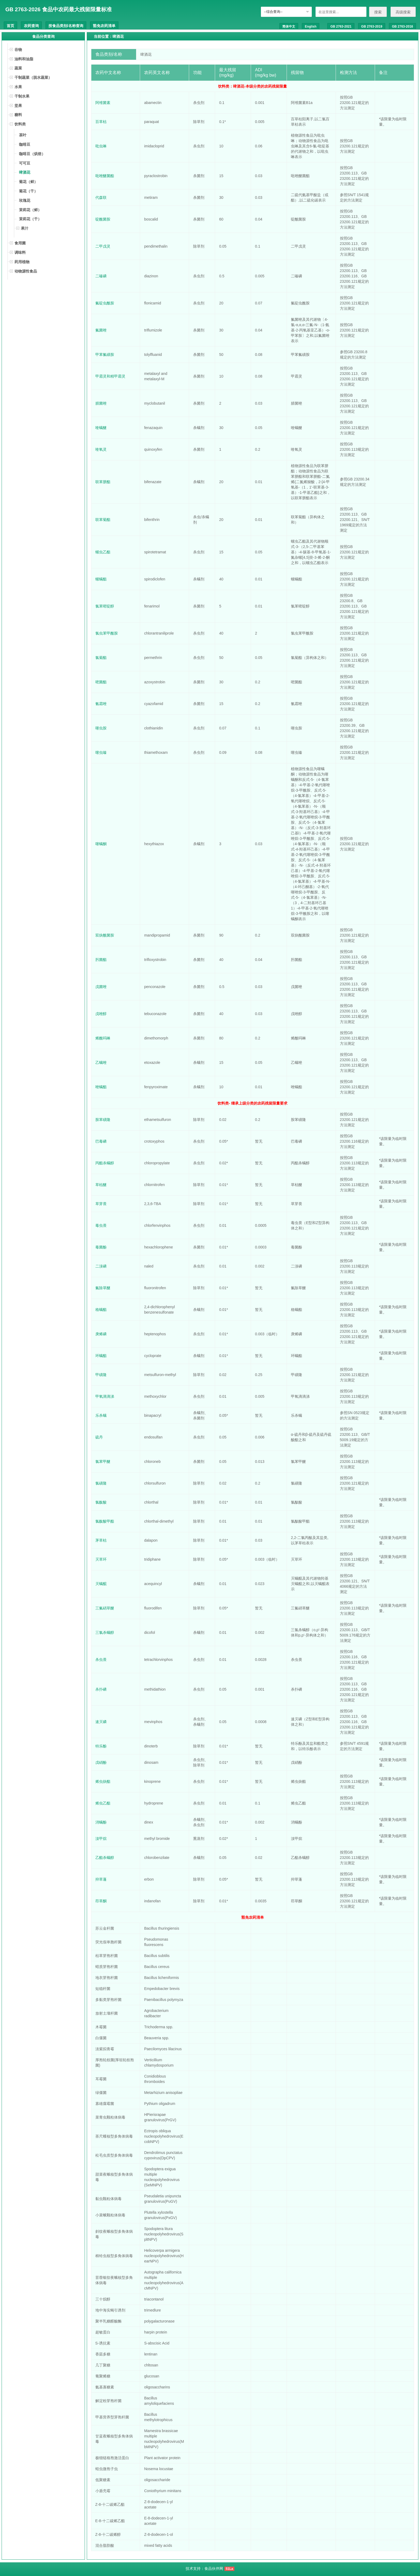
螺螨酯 (101, 579)
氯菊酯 (101, 657)
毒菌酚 (101, 1247)
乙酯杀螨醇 (104, 1857)
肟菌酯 (101, 959)
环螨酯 (101, 1356)
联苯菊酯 (102, 519)
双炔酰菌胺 (104, 935)
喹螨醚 (101, 428)
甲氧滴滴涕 (104, 1396)
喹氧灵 (101, 449)
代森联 (101, 197)
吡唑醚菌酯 (104, 176)
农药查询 (31, 26)
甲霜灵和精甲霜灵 (110, 376)
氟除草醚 (102, 1288)
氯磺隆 (101, 1483)
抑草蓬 (101, 1879)
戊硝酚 (101, 1762)
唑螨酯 (101, 1087)
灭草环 (101, 1559)
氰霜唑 (101, 704)
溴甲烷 (101, 1838)
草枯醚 (101, 1185)
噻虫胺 (101, 728)
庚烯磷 (101, 1334)
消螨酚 (101, 1822)
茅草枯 (101, 1540)
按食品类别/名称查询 (65, 26)
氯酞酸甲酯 (104, 1521)
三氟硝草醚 (104, 1608)
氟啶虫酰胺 (104, 303)
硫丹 (99, 1437)
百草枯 (101, 122)
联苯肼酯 (102, 482)
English (310, 26)
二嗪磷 (101, 276)
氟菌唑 (101, 330)
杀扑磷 (101, 1689)
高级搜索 (403, 12)
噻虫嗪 (101, 752)
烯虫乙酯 (102, 1803)
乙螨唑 (101, 1062)
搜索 (378, 12)
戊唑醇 (101, 1014)
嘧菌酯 (101, 682)
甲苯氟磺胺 (104, 354)
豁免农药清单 (104, 26)
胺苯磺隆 (102, 1119)
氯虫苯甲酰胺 (106, 633)
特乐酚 (101, 1746)
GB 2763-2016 (402, 26)
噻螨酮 (101, 844)
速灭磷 (101, 1722)
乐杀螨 (101, 1415)
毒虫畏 (101, 1225)
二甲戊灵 (102, 246)
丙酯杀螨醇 (104, 1163)
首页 (10, 26)
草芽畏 (101, 1204)
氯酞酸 (101, 1502)
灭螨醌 (101, 1584)
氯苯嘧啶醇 (104, 606)
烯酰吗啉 (102, 1038)
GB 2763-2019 (371, 26)
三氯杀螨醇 (104, 1632)
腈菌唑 (101, 403)
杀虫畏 (101, 1659)
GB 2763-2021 (340, 26)
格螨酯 (101, 1309)
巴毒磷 (101, 1141)
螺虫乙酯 (102, 552)
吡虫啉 (101, 146)
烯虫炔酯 (102, 1781)
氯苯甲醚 (102, 1461)
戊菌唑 (101, 987)
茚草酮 (101, 1901)
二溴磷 (101, 1266)
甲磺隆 (101, 1375)
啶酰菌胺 (102, 219)
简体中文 (288, 26)
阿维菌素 (102, 102)
